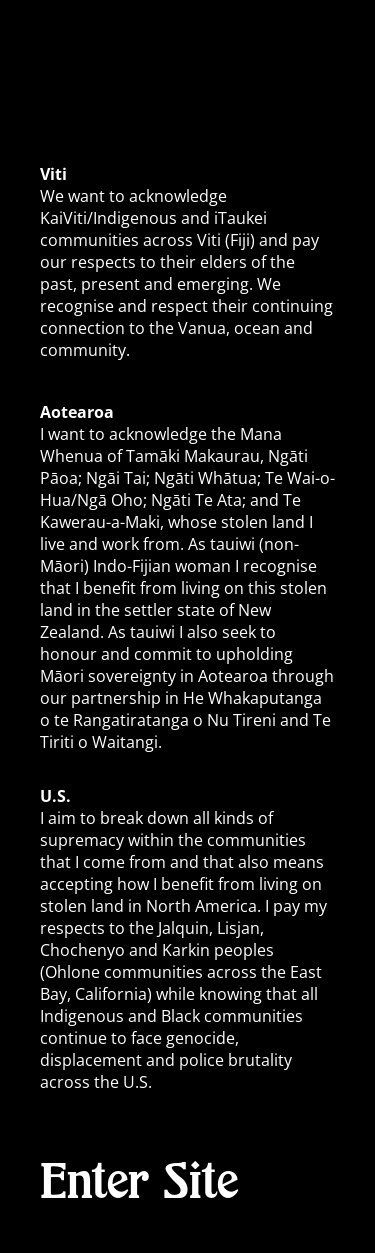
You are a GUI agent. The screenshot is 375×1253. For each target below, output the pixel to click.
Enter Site (139, 1183)
